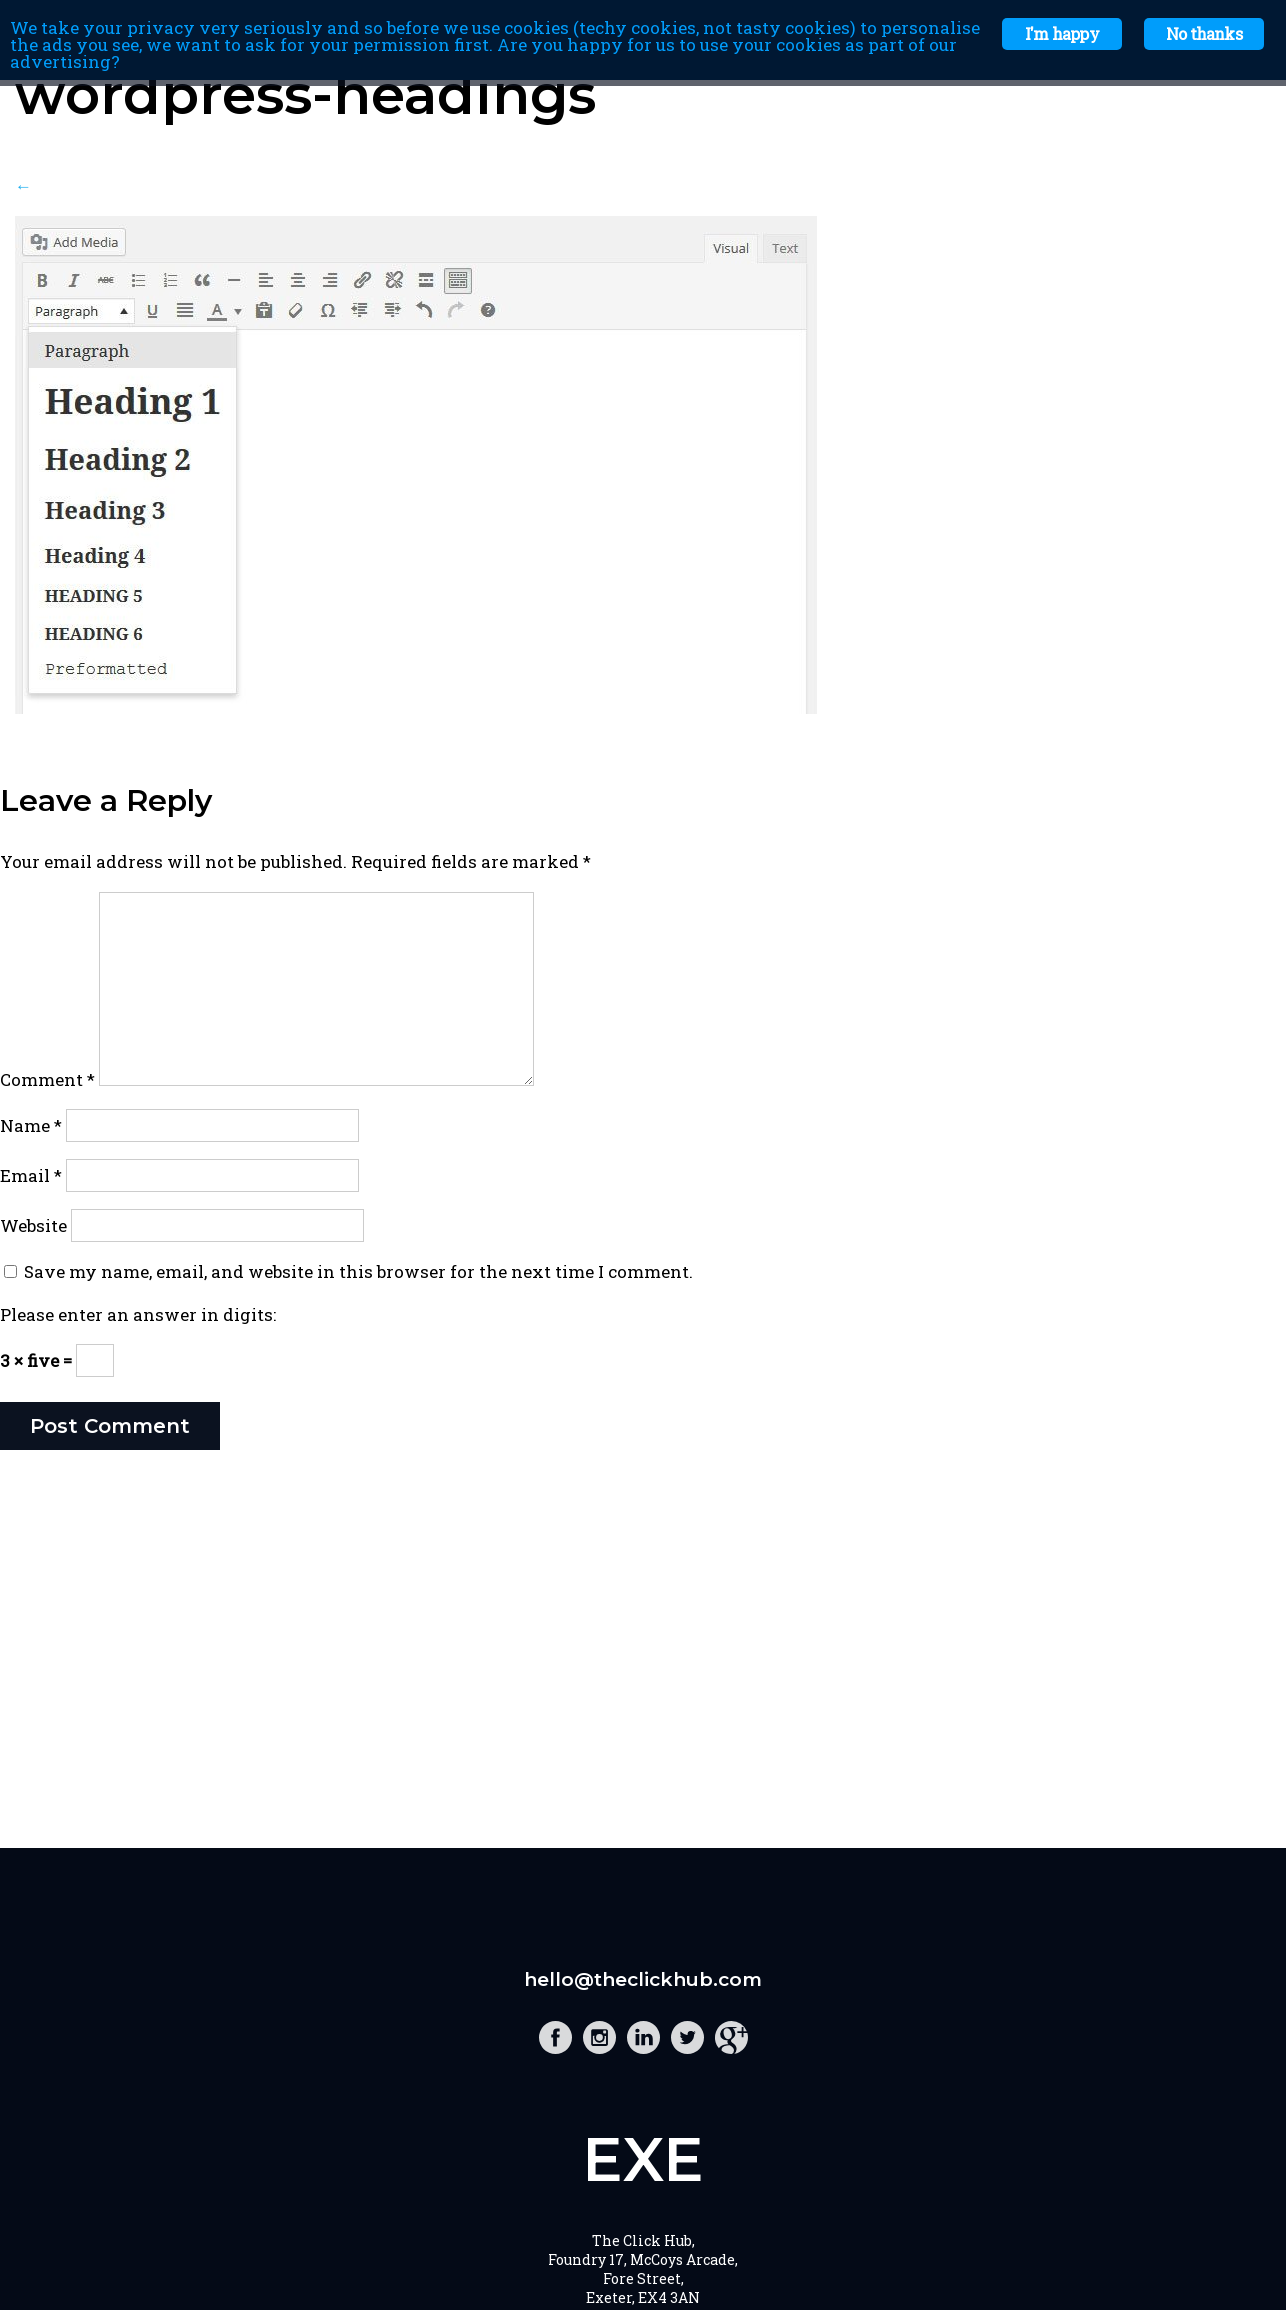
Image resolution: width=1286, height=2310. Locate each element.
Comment (47, 1079)
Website (33, 1225)
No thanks (1204, 33)
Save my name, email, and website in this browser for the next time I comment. (358, 1271)
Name (31, 1125)
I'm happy (1062, 33)
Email (31, 1175)
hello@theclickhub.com (643, 1979)
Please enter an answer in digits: (138, 1314)
